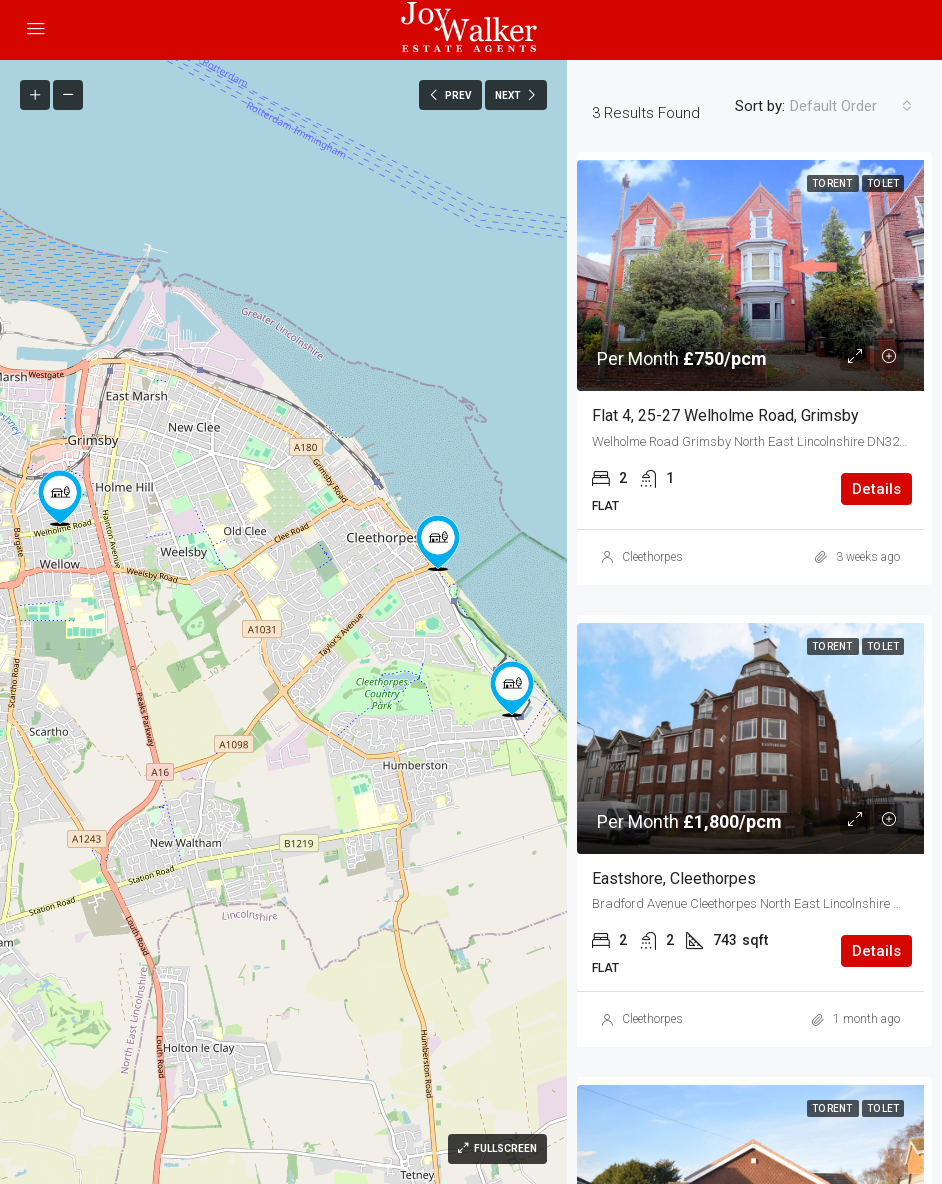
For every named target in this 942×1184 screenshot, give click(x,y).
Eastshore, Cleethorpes (674, 878)
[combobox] (851, 106)
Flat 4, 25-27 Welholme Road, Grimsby (725, 415)
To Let (883, 183)
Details (876, 489)
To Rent (833, 183)
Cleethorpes (652, 557)
